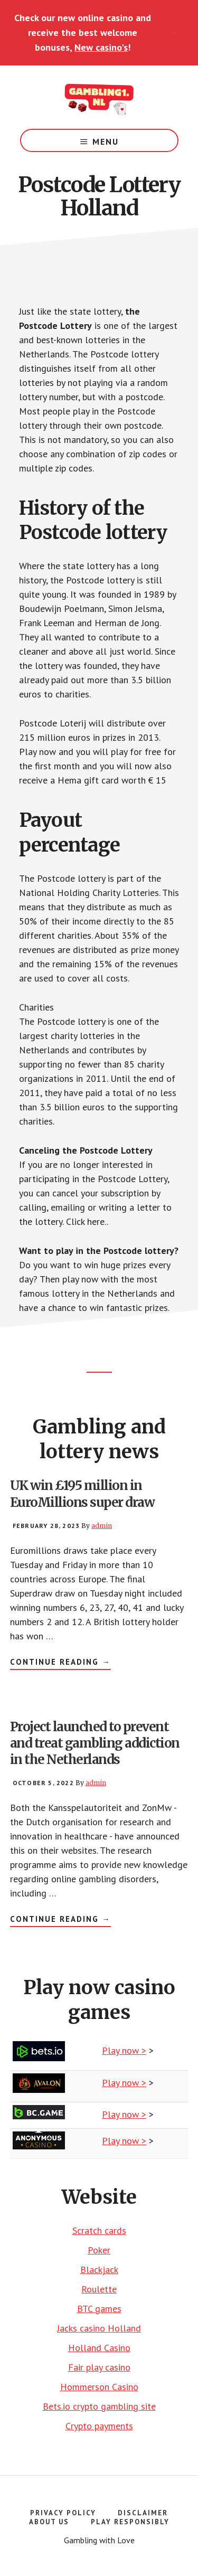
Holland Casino (99, 2348)
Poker (99, 2250)
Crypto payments (99, 2426)
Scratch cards (99, 2230)
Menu (105, 141)
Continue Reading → (60, 1663)
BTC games (99, 2309)
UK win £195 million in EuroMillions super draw (82, 1493)
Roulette (99, 2289)
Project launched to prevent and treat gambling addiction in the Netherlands (95, 1743)
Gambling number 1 (99, 97)
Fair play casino (99, 2367)
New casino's (101, 47)
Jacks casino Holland (99, 2328)
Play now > (124, 2050)
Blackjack (99, 2269)
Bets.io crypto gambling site (99, 2406)
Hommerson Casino (99, 2387)
